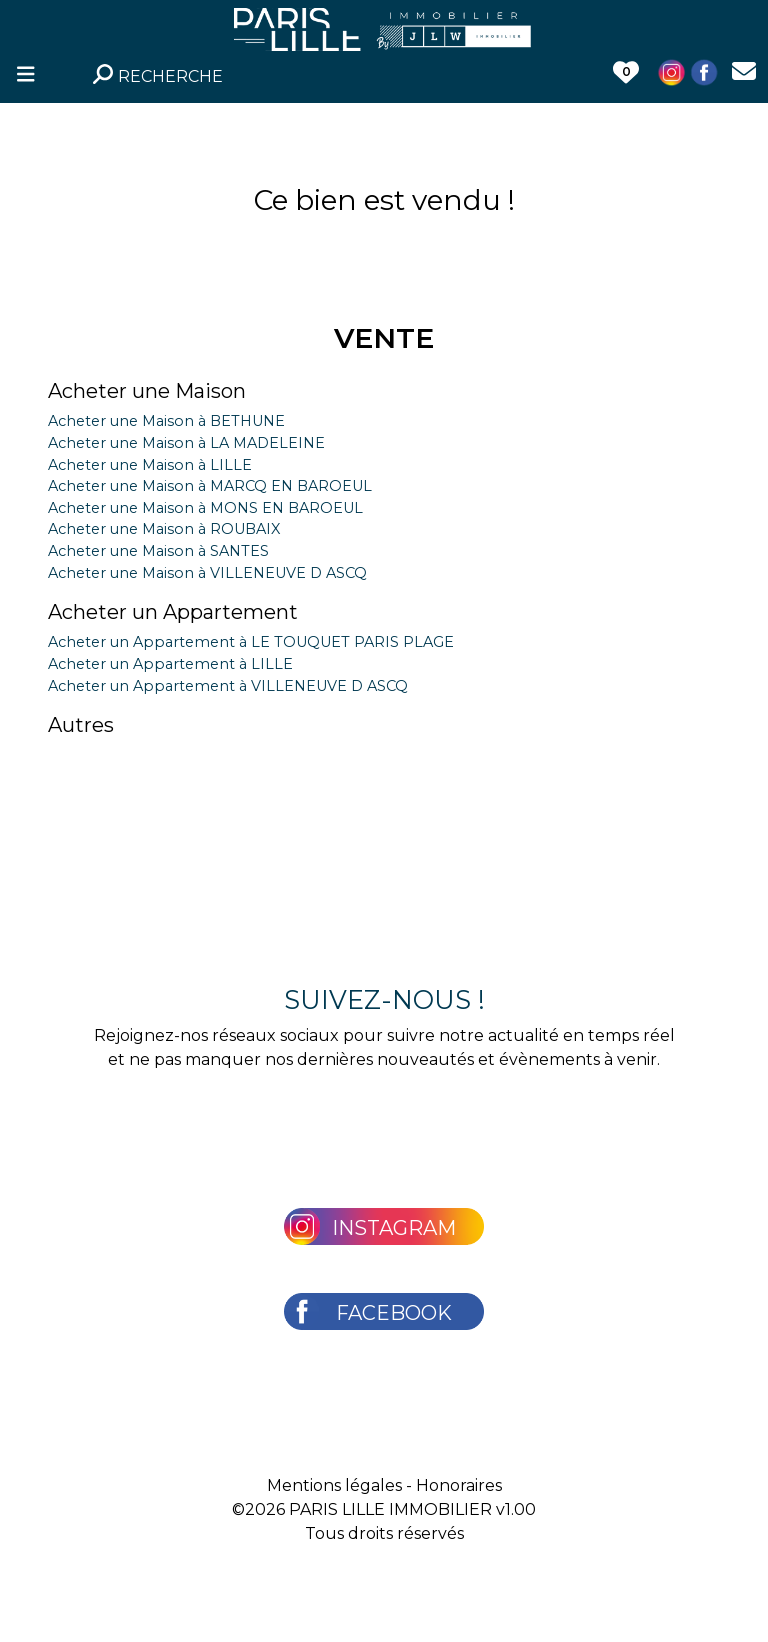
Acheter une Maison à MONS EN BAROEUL (205, 508)
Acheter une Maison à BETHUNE (166, 421)
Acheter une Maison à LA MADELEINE (186, 443)
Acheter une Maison (147, 391)
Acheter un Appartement (173, 612)
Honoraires (459, 1485)
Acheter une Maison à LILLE (150, 465)
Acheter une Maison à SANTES (158, 551)
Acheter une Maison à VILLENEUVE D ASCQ (207, 573)
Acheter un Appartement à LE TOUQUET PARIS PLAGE (251, 642)
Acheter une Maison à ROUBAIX (164, 529)
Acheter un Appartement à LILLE (170, 664)
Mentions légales (334, 1485)
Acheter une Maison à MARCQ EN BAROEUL (210, 486)
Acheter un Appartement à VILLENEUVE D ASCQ (228, 686)
